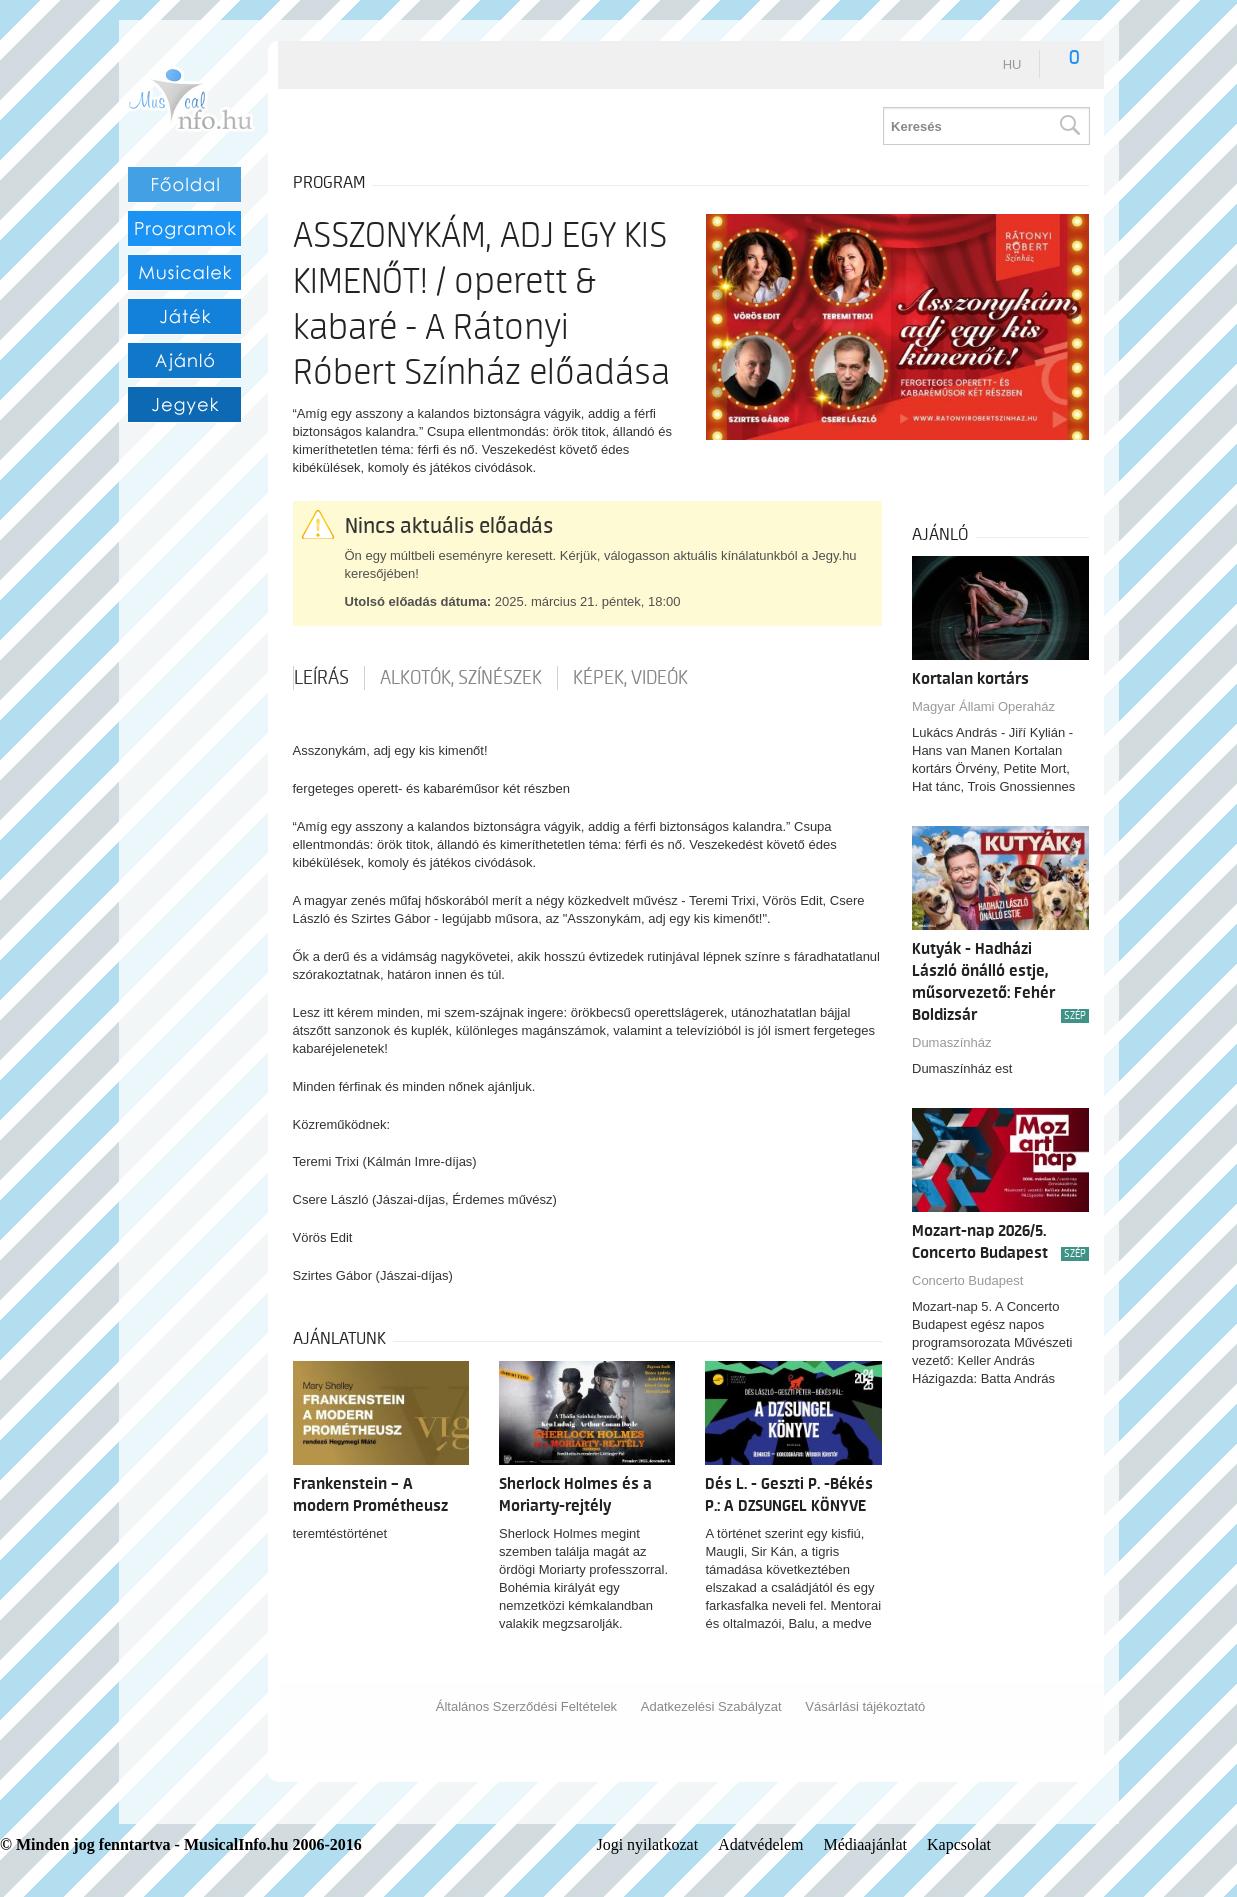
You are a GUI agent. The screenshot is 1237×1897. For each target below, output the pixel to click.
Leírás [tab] (321, 678)
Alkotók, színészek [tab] (461, 678)
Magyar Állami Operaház (983, 706)
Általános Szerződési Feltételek (526, 1706)
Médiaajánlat (865, 1844)
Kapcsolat (959, 1844)
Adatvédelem (760, 1844)
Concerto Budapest (967, 1280)
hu (1012, 64)
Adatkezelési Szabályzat (711, 1706)
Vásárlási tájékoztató (865, 1706)
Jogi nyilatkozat (647, 1844)
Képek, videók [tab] (630, 678)
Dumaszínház (951, 1042)
